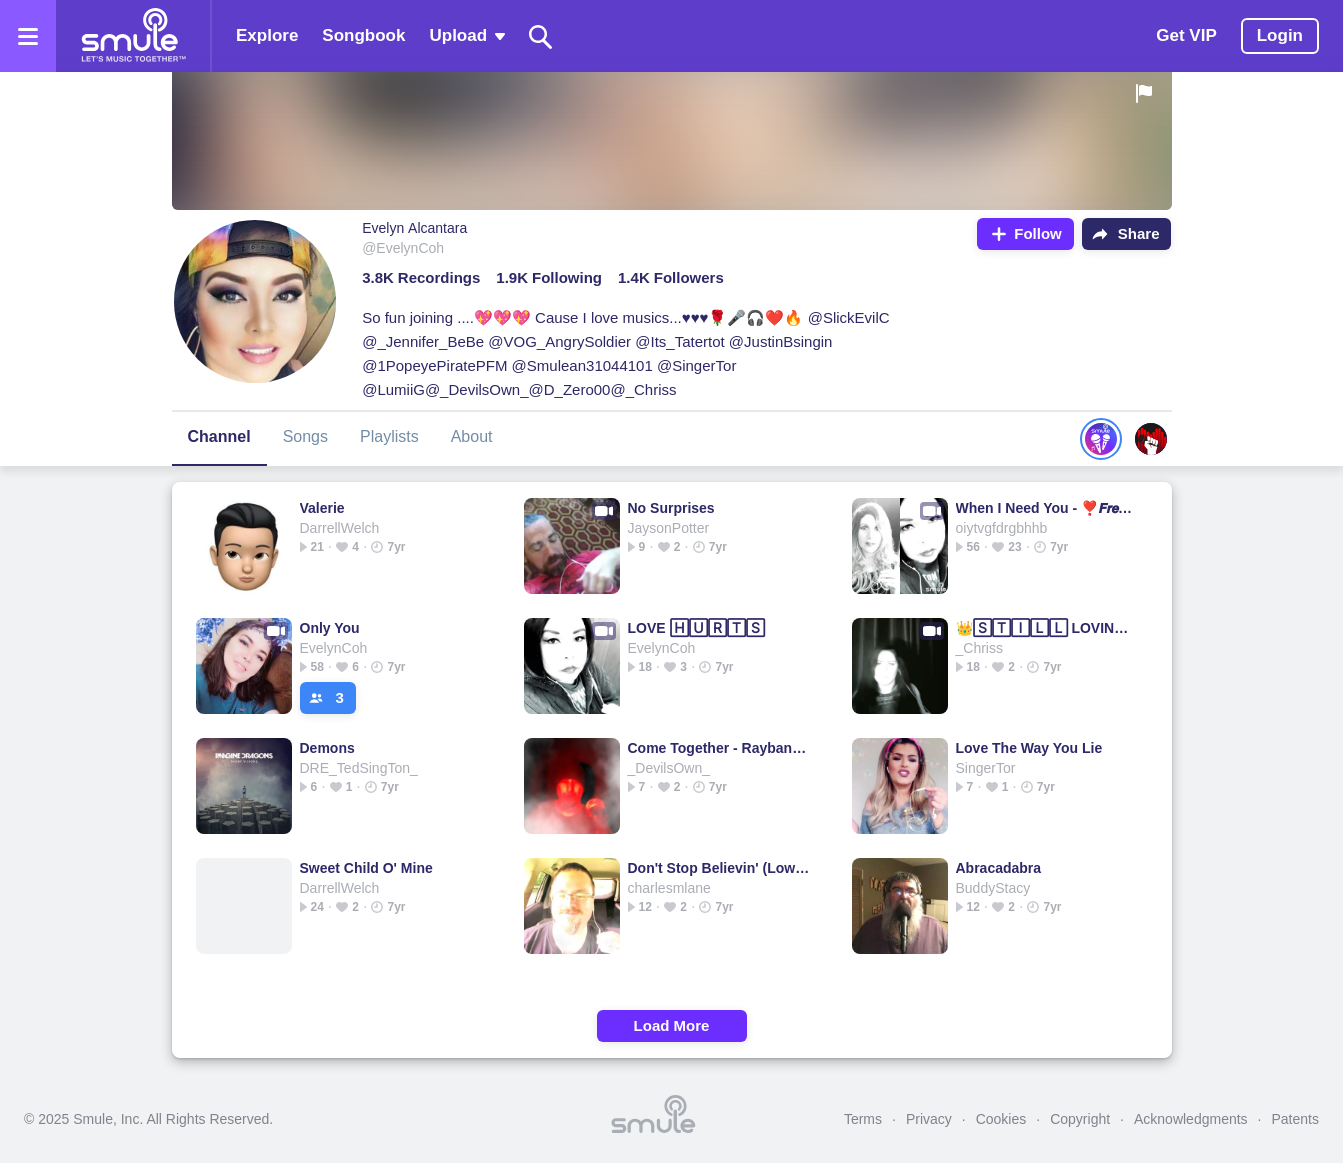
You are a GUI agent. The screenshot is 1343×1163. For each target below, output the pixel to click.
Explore (267, 35)
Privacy (929, 1119)
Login (1280, 35)
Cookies (1001, 1119)
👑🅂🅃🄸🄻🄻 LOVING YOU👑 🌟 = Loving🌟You (1047, 628)
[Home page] (133, 36)
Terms (863, 1119)
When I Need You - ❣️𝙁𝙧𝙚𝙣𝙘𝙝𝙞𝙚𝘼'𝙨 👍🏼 (1047, 508)
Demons (327, 748)
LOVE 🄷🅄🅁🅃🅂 (696, 628)
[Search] (541, 36)
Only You (330, 628)
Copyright (1080, 1119)
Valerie (322, 508)
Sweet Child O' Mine (366, 868)
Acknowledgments (1191, 1119)
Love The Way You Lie (1029, 748)
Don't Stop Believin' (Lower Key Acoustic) (719, 868)
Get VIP (1186, 35)
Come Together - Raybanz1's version (719, 748)
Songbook (363, 35)
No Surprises (671, 508)
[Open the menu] (28, 36)
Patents (1295, 1119)
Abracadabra (999, 868)
